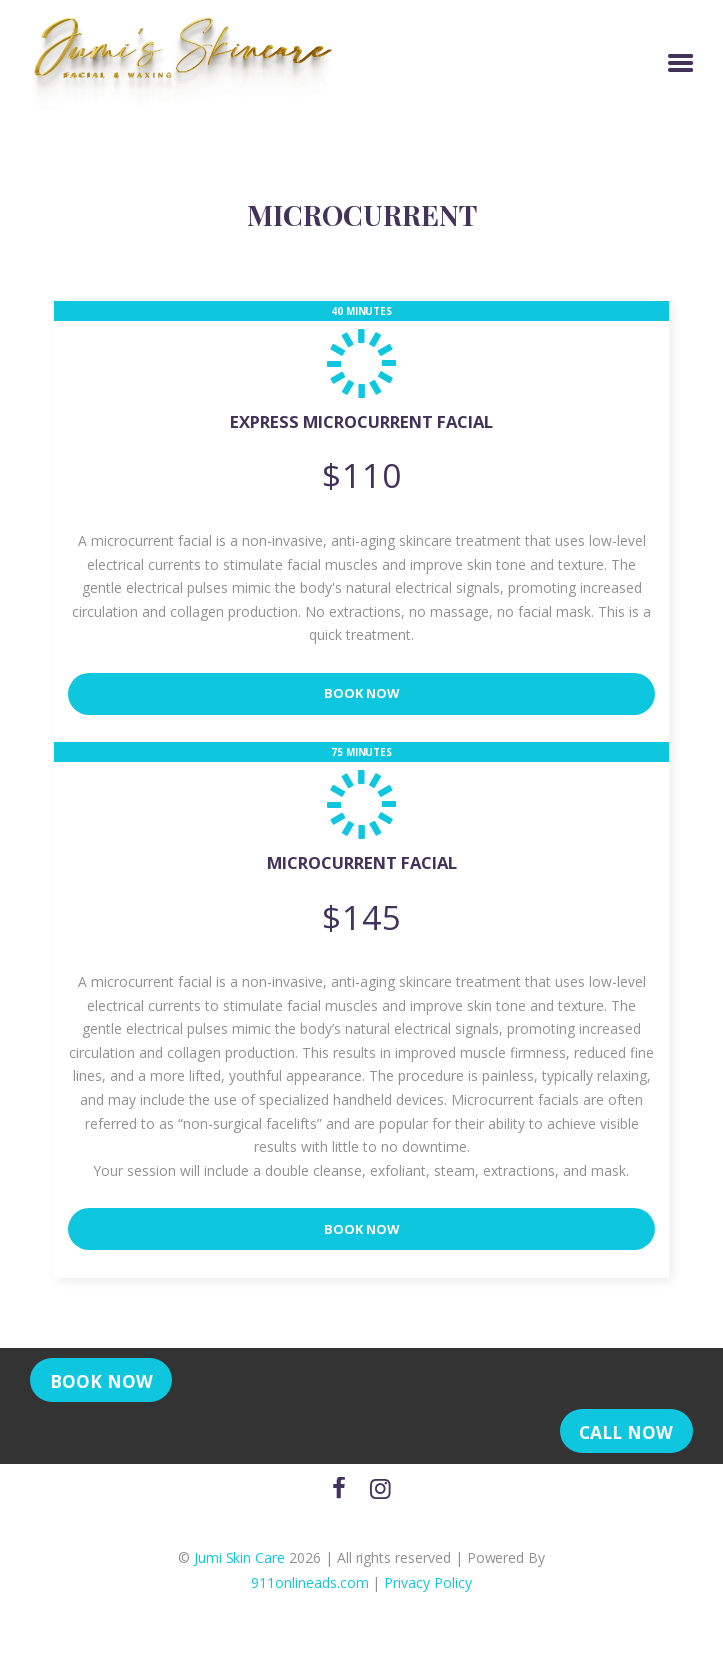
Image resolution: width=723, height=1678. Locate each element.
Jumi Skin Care (239, 1568)
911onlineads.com (309, 1594)
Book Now (362, 697)
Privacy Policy (427, 1594)
